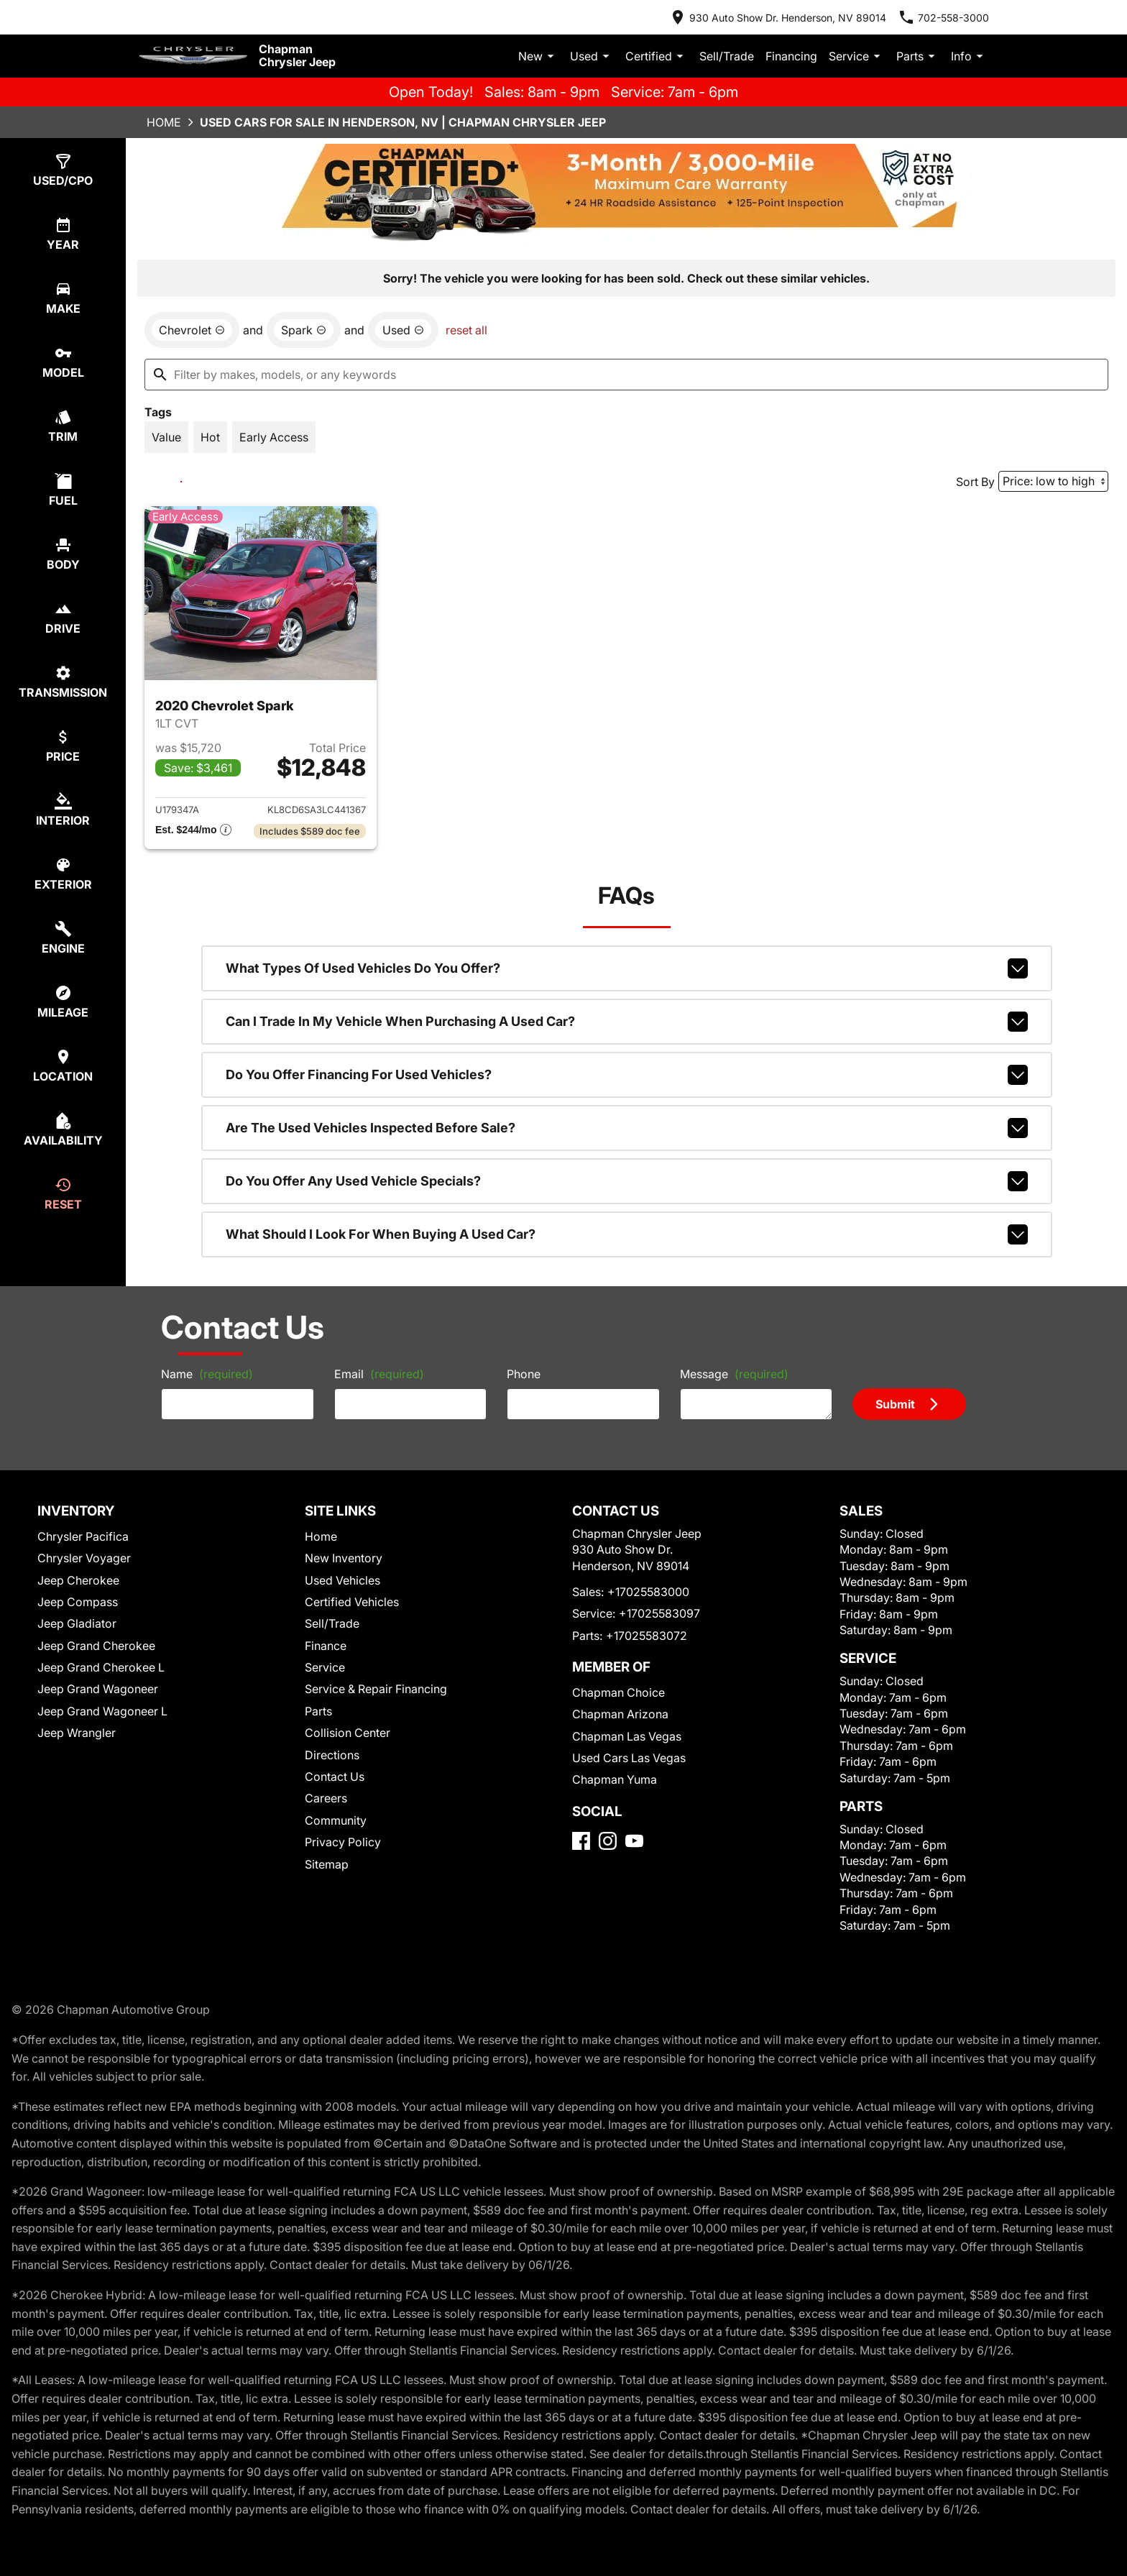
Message (734, 1374)
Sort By (975, 482)
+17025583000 (648, 1592)
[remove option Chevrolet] (192, 330)
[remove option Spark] (304, 330)
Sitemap (327, 1864)
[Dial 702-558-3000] (943, 17)
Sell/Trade (726, 56)
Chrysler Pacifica (83, 1536)
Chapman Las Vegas (626, 1736)
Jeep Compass (77, 1602)
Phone (523, 1374)
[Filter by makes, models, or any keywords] (626, 374)
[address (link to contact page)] (777, 17)
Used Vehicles (342, 1580)
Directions (332, 1755)
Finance (325, 1645)
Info (969, 56)
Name (207, 1374)
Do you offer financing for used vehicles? (627, 1075)
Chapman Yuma (614, 1779)
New (538, 56)
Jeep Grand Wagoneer (97, 1689)
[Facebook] (581, 1841)
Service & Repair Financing (376, 1689)
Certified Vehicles (352, 1602)
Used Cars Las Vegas (629, 1758)
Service (857, 56)
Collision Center (347, 1732)
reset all (466, 330)
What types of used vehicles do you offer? (627, 968)
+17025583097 (659, 1613)
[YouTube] (634, 1841)
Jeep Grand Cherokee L (101, 1667)
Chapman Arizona (620, 1714)
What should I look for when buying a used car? (627, 1234)
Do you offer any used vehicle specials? (627, 1181)
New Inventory (343, 1558)
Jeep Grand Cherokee (96, 1645)
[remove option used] (403, 330)
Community (336, 1820)
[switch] (63, 170)
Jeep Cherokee (78, 1580)
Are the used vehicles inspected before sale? (627, 1128)
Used (592, 56)
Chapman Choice (618, 1692)
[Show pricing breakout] (193, 831)
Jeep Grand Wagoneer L (102, 1711)
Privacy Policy (343, 1842)
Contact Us (334, 1776)
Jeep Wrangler (76, 1732)
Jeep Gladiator (76, 1623)
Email (379, 1374)
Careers (326, 1798)
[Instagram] (608, 1841)
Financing (791, 56)
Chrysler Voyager (84, 1558)
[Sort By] (1053, 481)
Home (164, 122)
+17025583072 (646, 1635)
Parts (917, 56)
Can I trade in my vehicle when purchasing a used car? (627, 1022)
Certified (656, 56)
